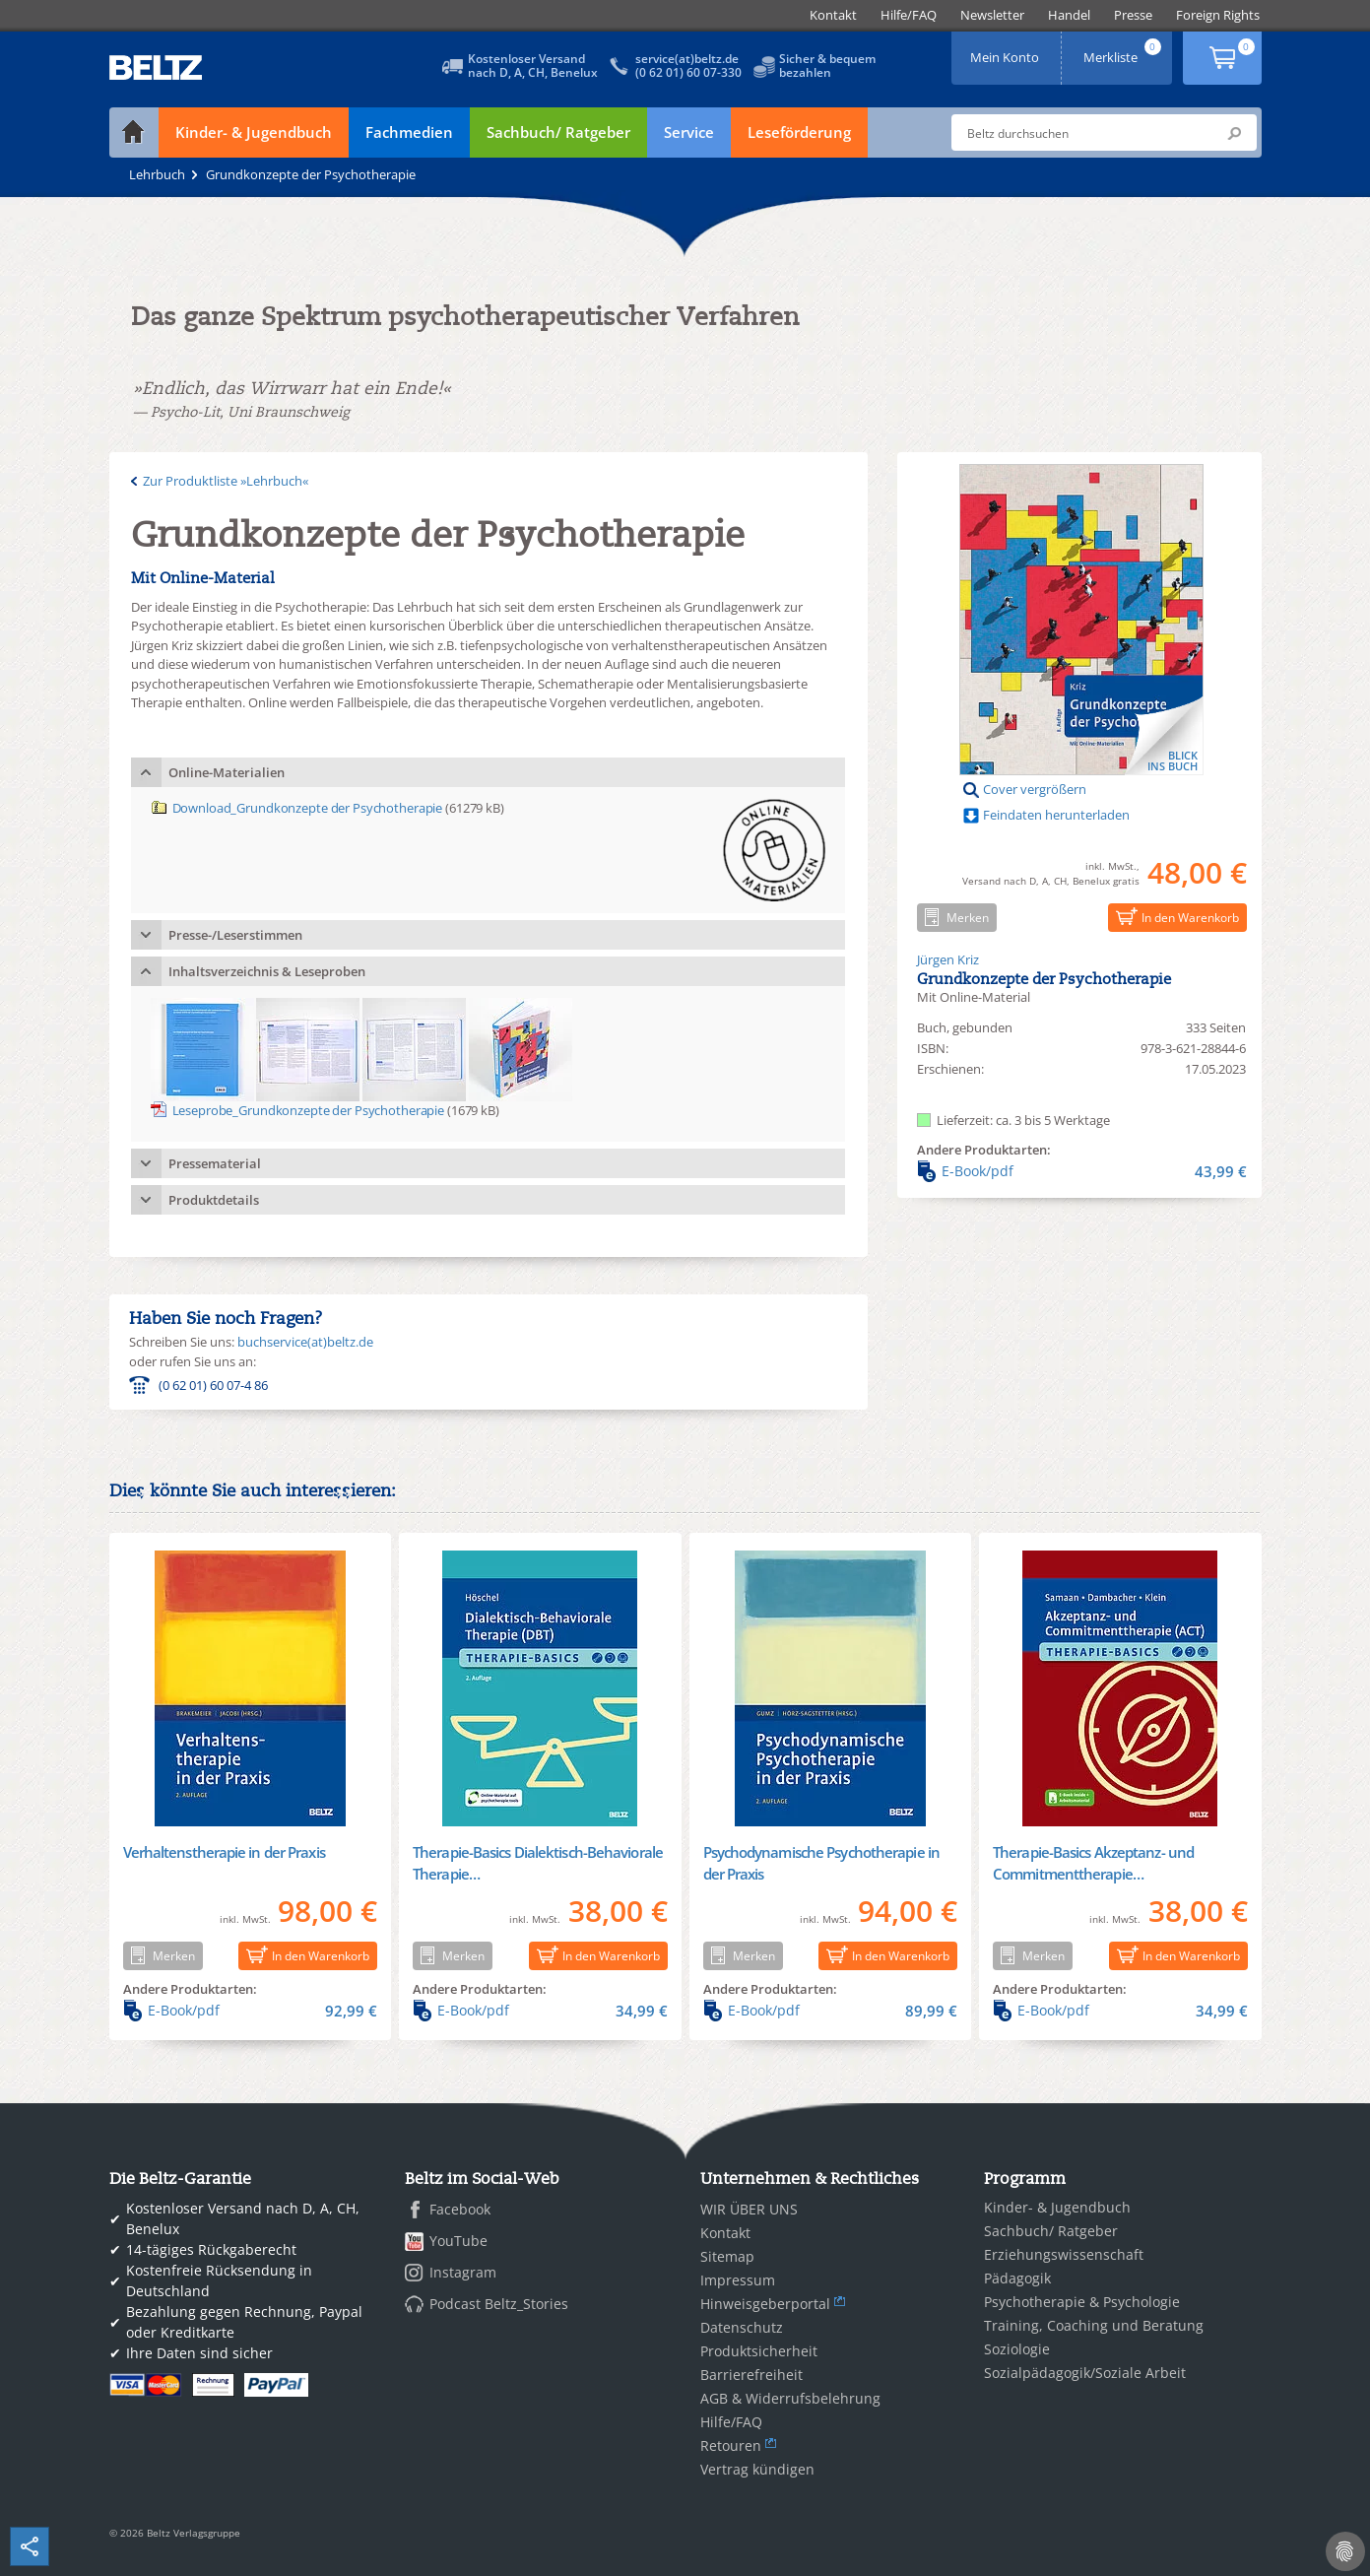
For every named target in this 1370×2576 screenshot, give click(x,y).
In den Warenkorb (1173, 916)
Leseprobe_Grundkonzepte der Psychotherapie (308, 1110)
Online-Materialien (226, 772)
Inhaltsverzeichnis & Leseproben (266, 971)
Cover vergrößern (1034, 789)
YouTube (458, 2240)
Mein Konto (1006, 50)
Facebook (459, 2209)
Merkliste (1123, 50)
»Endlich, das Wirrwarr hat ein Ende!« (292, 388)
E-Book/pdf (1082, 1171)
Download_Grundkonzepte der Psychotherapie (307, 808)
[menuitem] (833, 15)
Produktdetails (213, 1200)
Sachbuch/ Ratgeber (558, 132)
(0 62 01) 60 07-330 (688, 72)
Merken (953, 917)
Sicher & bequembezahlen (827, 65)
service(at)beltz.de (687, 58)
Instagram (462, 2272)
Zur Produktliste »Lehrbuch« (225, 481)
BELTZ (156, 67)
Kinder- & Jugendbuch (253, 132)
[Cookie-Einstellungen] (1345, 2551)
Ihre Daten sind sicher (199, 2353)
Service (689, 132)
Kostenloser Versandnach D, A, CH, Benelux (533, 65)
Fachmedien (409, 132)
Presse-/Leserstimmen (235, 935)
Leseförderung (799, 132)
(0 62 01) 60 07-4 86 (213, 1385)
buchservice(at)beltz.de (305, 1342)
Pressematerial (214, 1163)
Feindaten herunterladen (1056, 815)
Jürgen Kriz (948, 959)
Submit (1234, 133)
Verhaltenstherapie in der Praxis (224, 1852)
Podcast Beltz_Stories (498, 2303)
